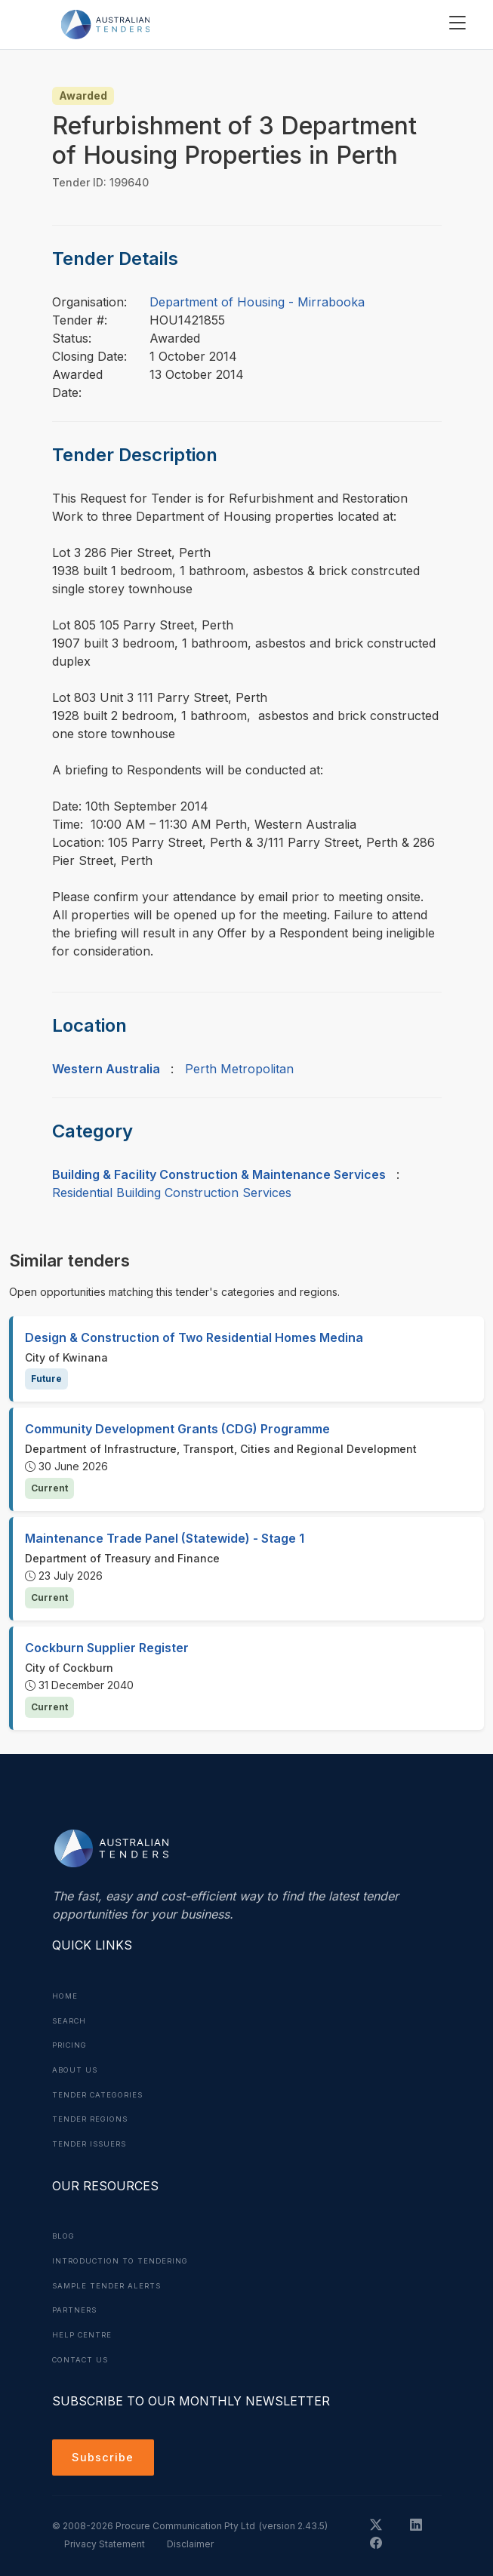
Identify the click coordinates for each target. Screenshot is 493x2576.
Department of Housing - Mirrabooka (257, 301)
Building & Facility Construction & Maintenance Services (219, 1174)
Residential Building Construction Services (171, 1192)
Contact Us (82, 2353)
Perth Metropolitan (239, 1068)
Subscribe (105, 2453)
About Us (76, 2068)
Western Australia (106, 1068)
